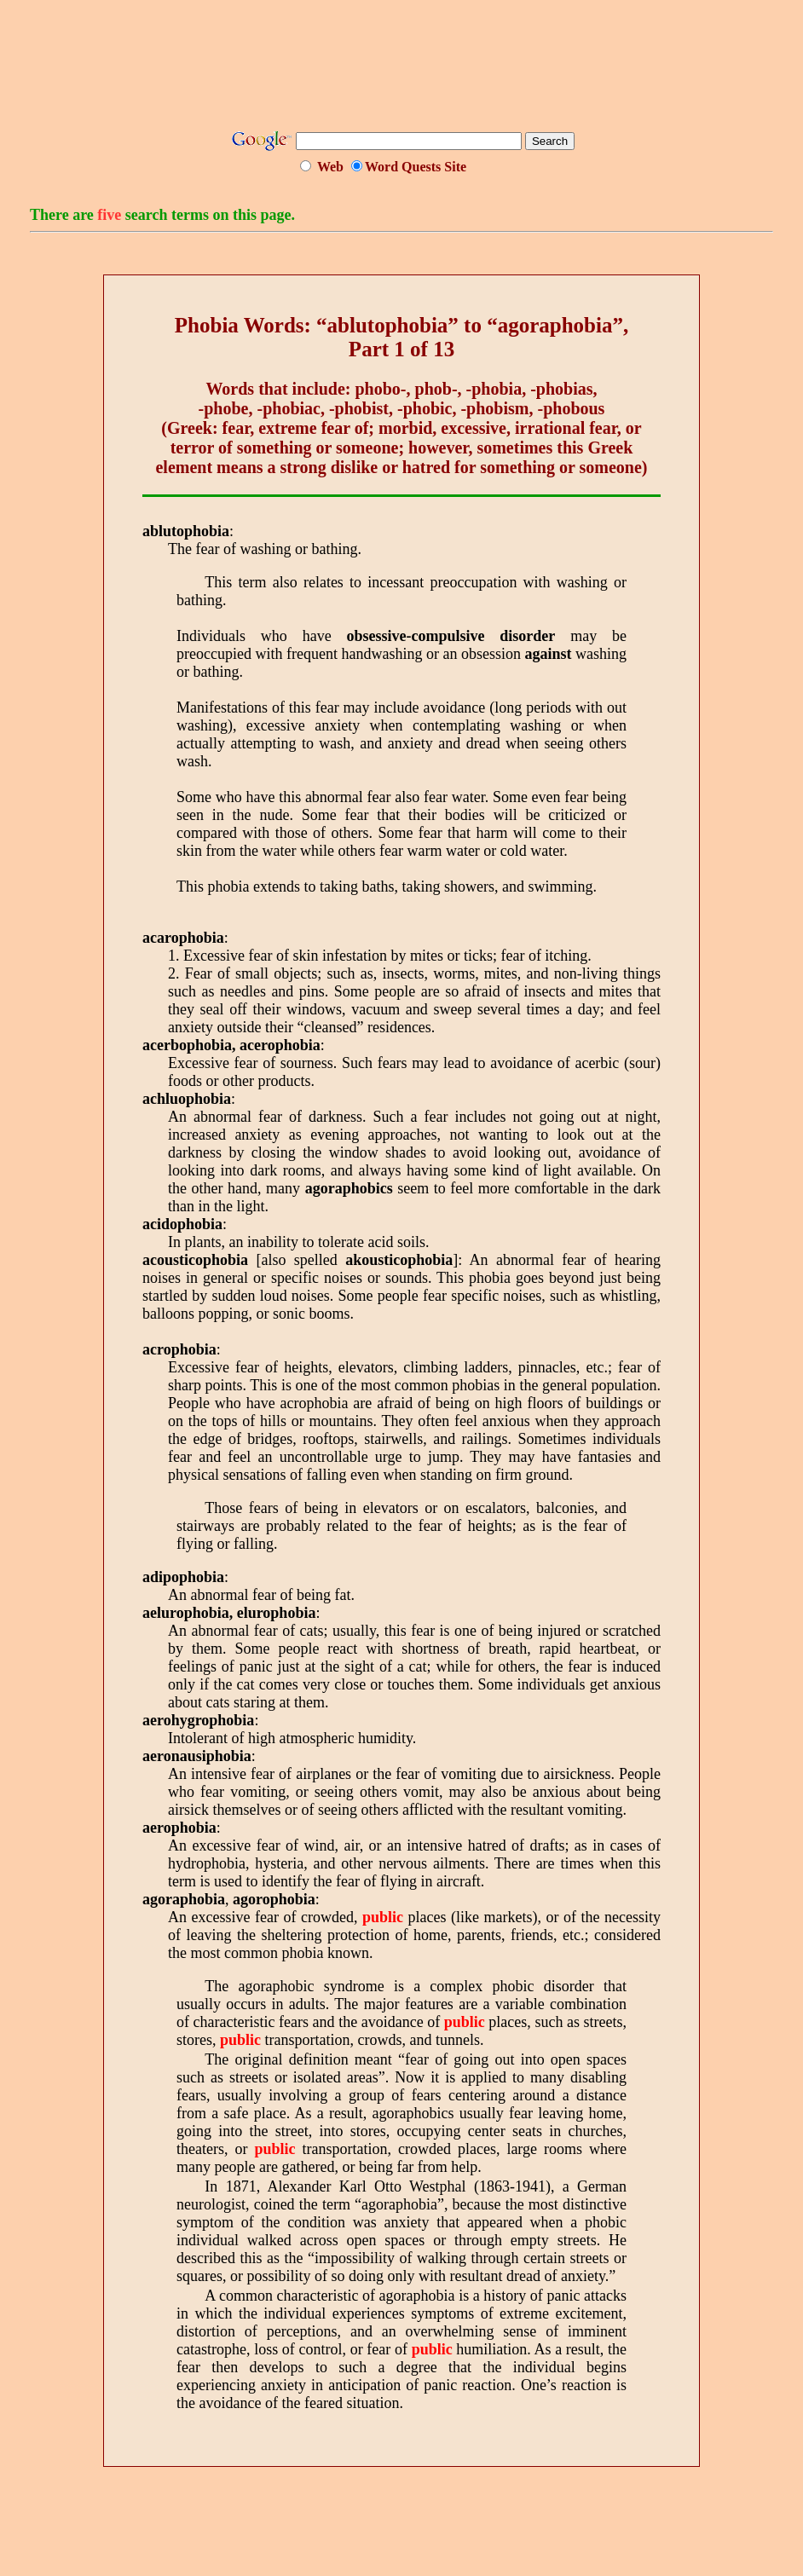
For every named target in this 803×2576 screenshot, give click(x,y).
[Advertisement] (401, 70)
